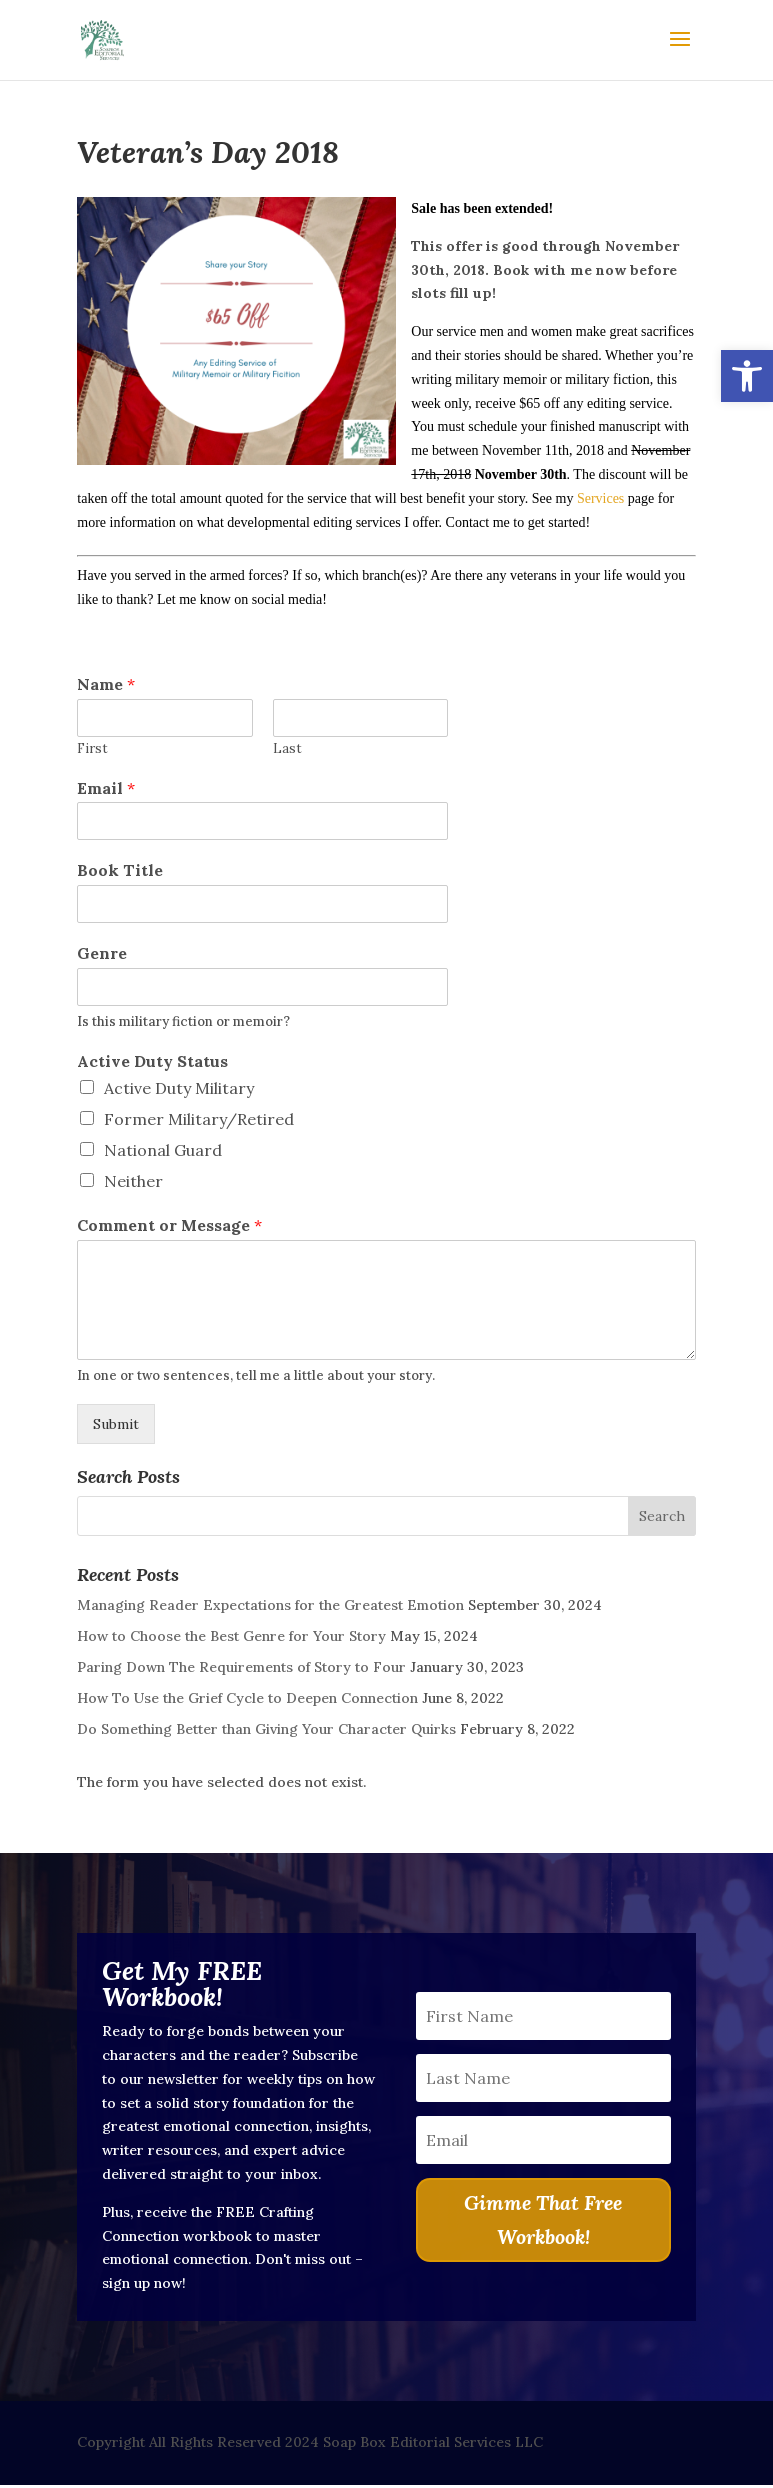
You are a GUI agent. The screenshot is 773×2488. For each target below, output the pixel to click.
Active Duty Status (152, 1061)
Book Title (120, 870)
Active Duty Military (179, 1088)
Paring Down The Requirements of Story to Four (241, 1667)
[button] (747, 376)
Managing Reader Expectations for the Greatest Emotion (270, 1605)
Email (106, 788)
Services (600, 498)
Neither (133, 1181)
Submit (116, 1424)
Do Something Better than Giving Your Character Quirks (266, 1729)
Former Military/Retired (199, 1119)
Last (287, 749)
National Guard (163, 1150)
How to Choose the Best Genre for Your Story (231, 1636)
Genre (102, 953)
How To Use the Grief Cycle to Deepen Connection (247, 1698)
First (92, 749)
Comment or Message (169, 1225)
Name (106, 684)
